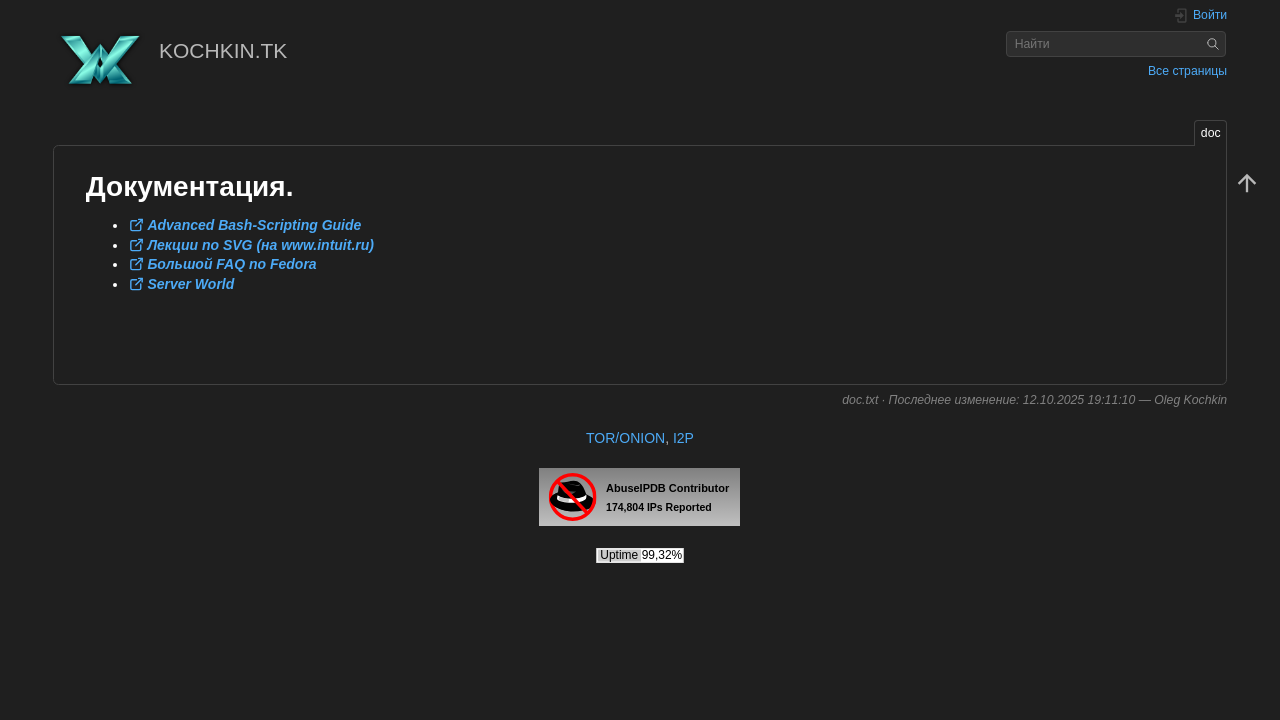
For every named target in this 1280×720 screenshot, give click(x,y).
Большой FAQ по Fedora (231, 264)
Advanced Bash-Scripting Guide (254, 225)
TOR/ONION (625, 438)
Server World (190, 284)
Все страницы (1187, 71)
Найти (1215, 44)
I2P (683, 438)
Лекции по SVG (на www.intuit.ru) (260, 245)
